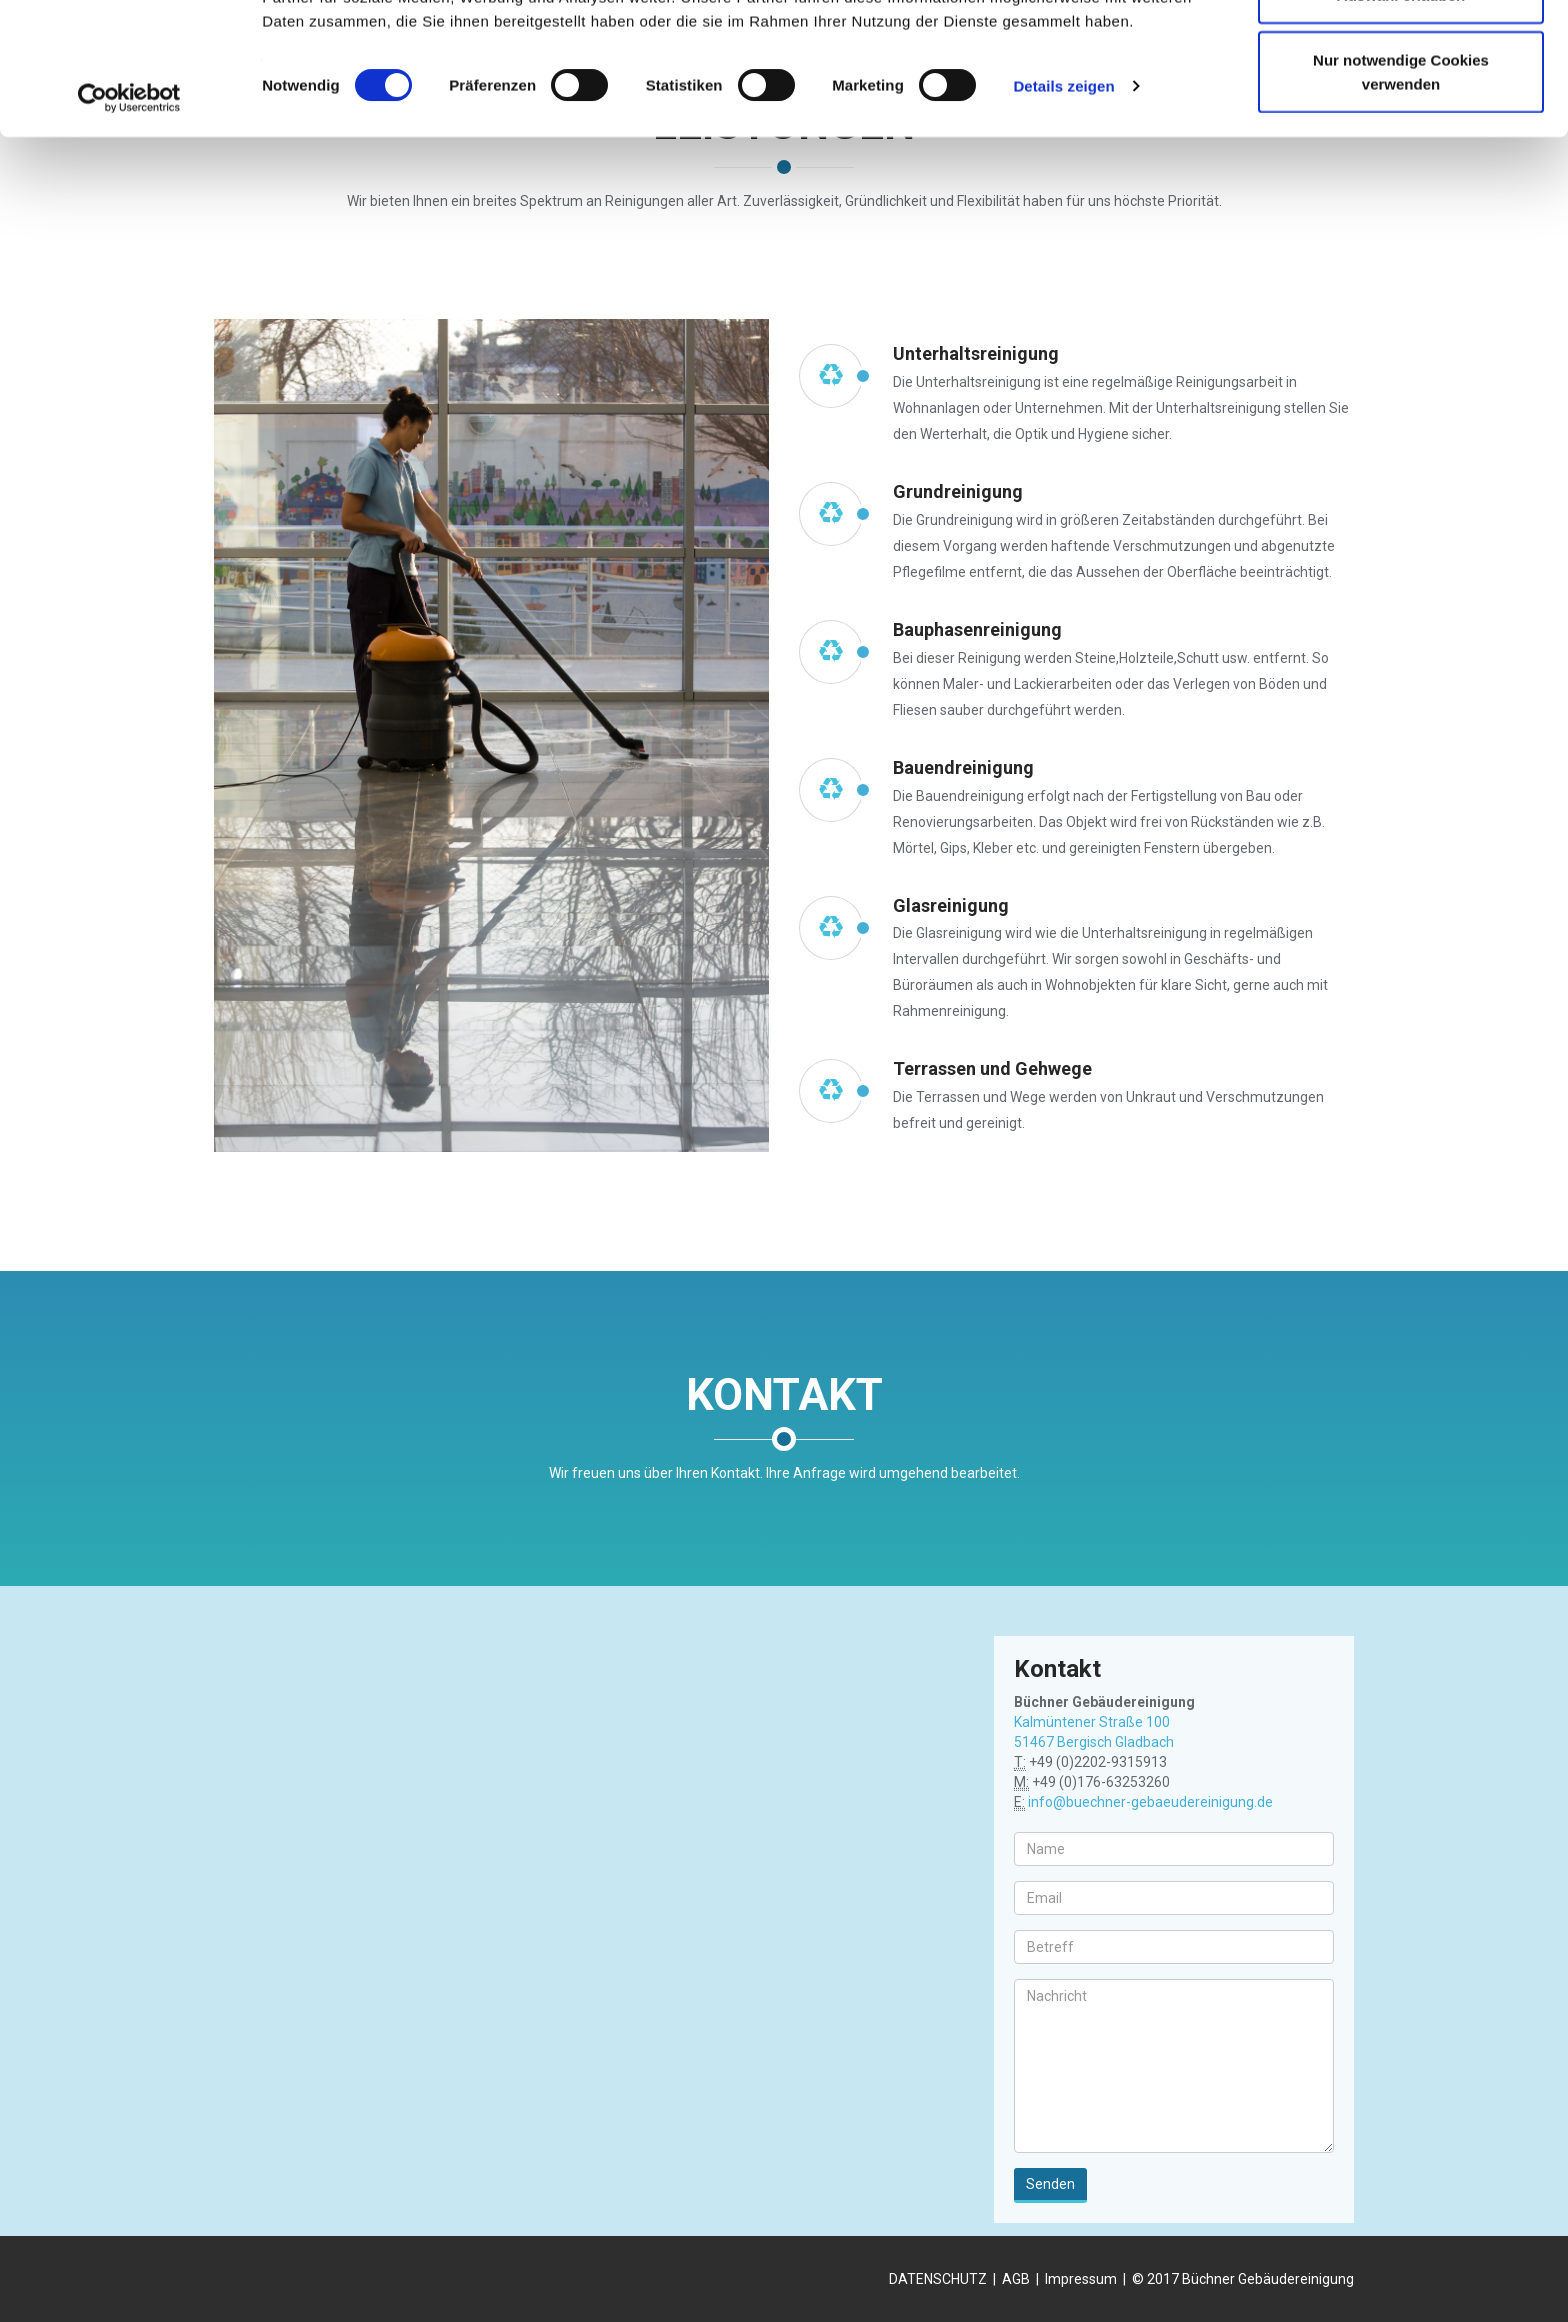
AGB (1016, 2279)
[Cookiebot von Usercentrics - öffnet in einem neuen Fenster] (129, 222)
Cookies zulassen (1401, 52)
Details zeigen (1063, 209)
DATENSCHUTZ (938, 2279)
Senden (1050, 2184)
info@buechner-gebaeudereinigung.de (1150, 1802)
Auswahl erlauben (1401, 118)
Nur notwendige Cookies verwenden (1401, 195)
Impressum (1081, 2279)
